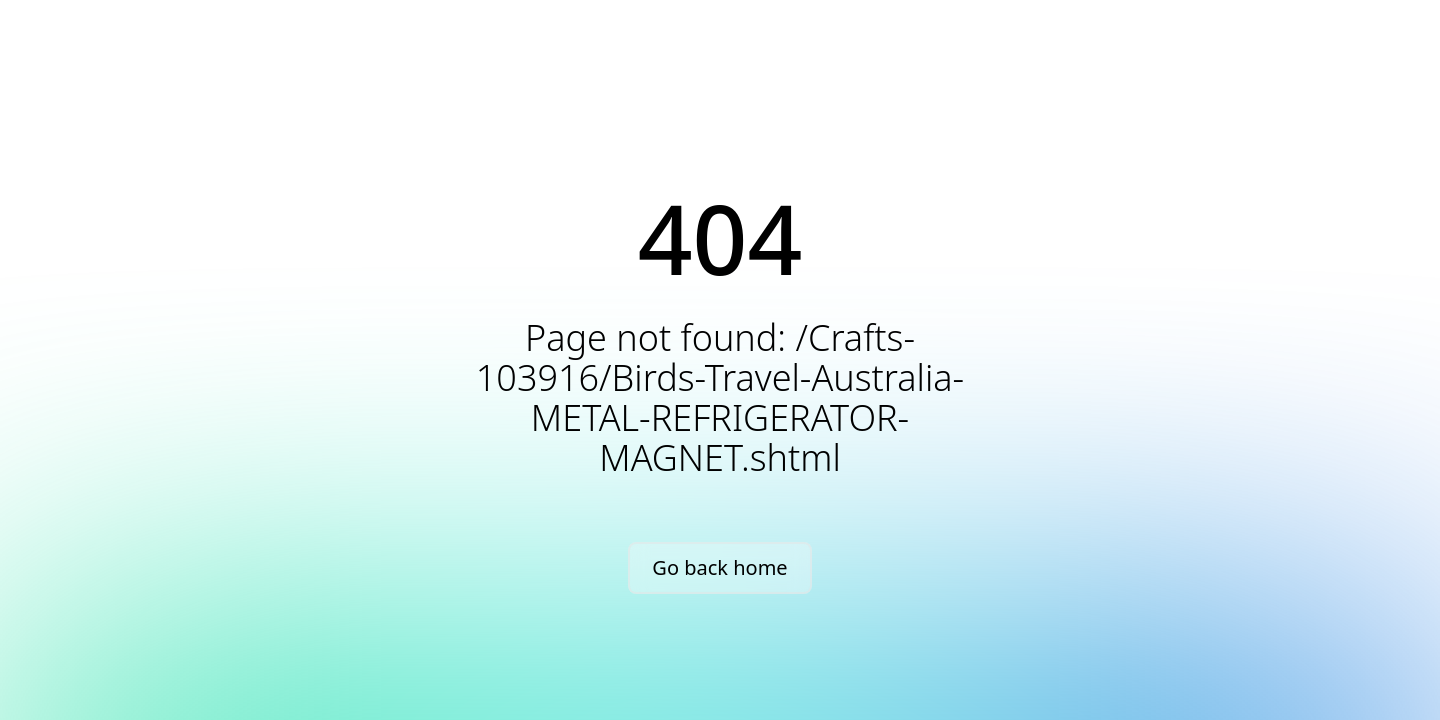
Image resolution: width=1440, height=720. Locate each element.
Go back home (719, 567)
